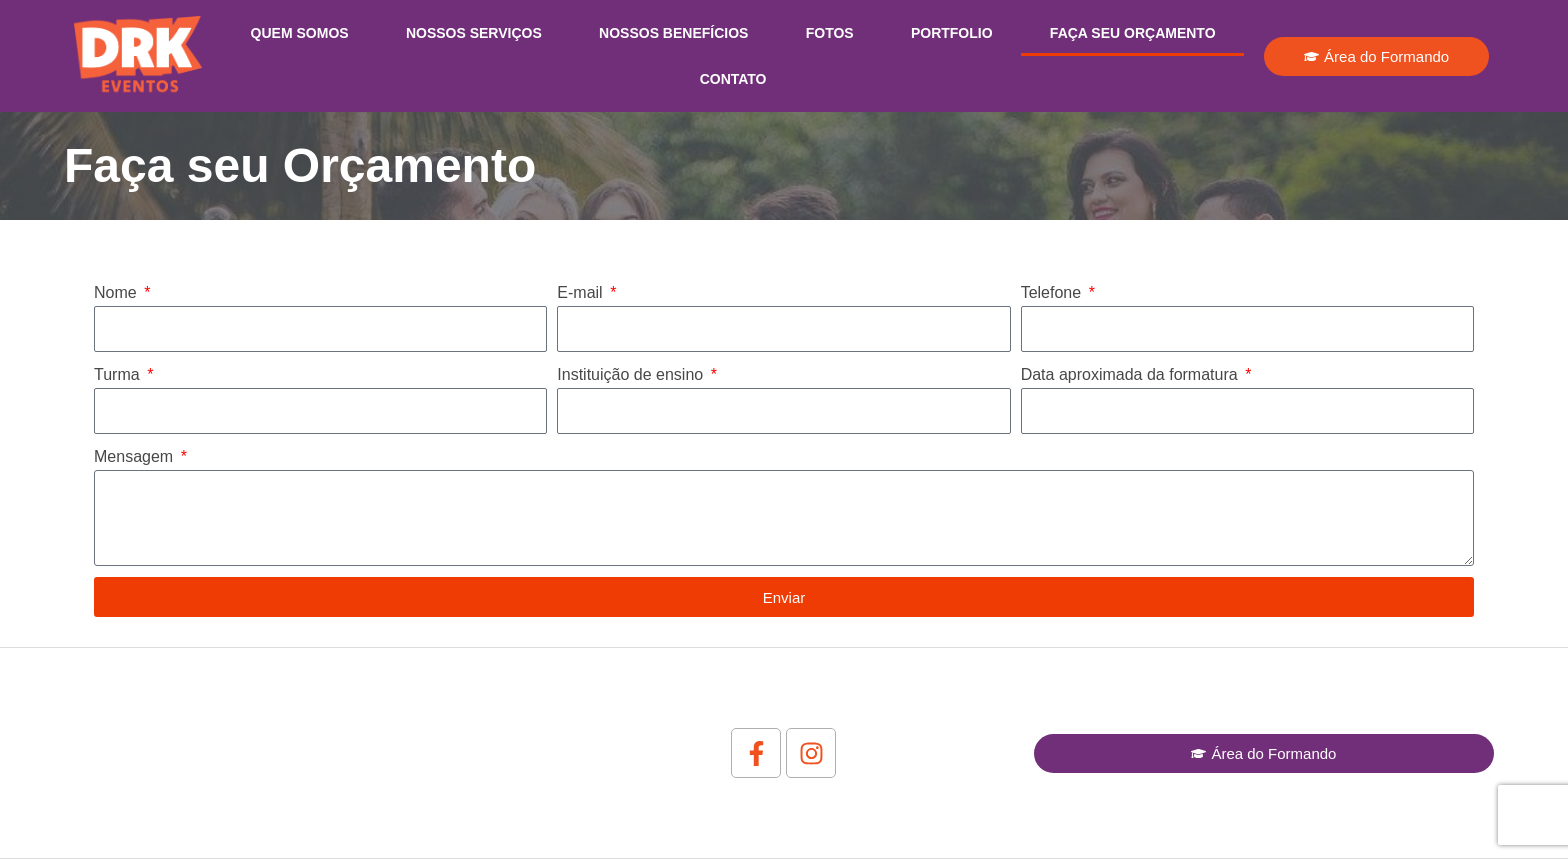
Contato (733, 79)
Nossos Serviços (474, 33)
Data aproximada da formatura (1131, 374)
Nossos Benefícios (673, 33)
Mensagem (136, 456)
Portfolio (952, 33)
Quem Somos (300, 33)
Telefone (1053, 292)
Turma (119, 374)
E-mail (582, 292)
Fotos (830, 33)
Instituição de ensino (632, 374)
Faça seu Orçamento (1133, 33)
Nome (117, 292)
